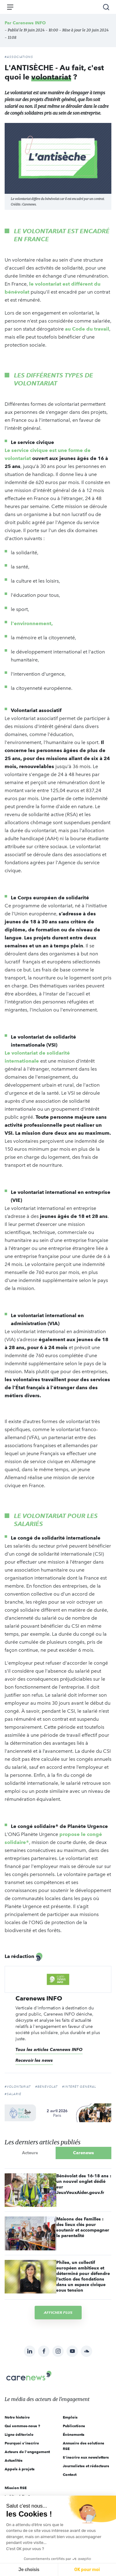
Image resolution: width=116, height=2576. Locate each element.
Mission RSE (16, 2487)
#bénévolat (46, 2087)
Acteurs (30, 2152)
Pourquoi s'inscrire (22, 2443)
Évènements (73, 2434)
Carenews (83, 2152)
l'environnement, (32, 623)
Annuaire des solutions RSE (83, 2446)
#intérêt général (79, 2087)
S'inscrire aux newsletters (86, 2457)
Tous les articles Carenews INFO (49, 2049)
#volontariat (18, 2087)
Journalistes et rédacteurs (86, 2466)
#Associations (19, 57)
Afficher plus (58, 2312)
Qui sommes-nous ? (22, 2425)
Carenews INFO (29, 22)
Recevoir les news (34, 2060)
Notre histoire (17, 2417)
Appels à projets (20, 2469)
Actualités (14, 2460)
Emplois (70, 2417)
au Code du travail (87, 329)
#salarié (13, 2094)
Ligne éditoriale (19, 2434)
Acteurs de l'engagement (27, 2451)
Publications (74, 2425)
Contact (69, 2474)
